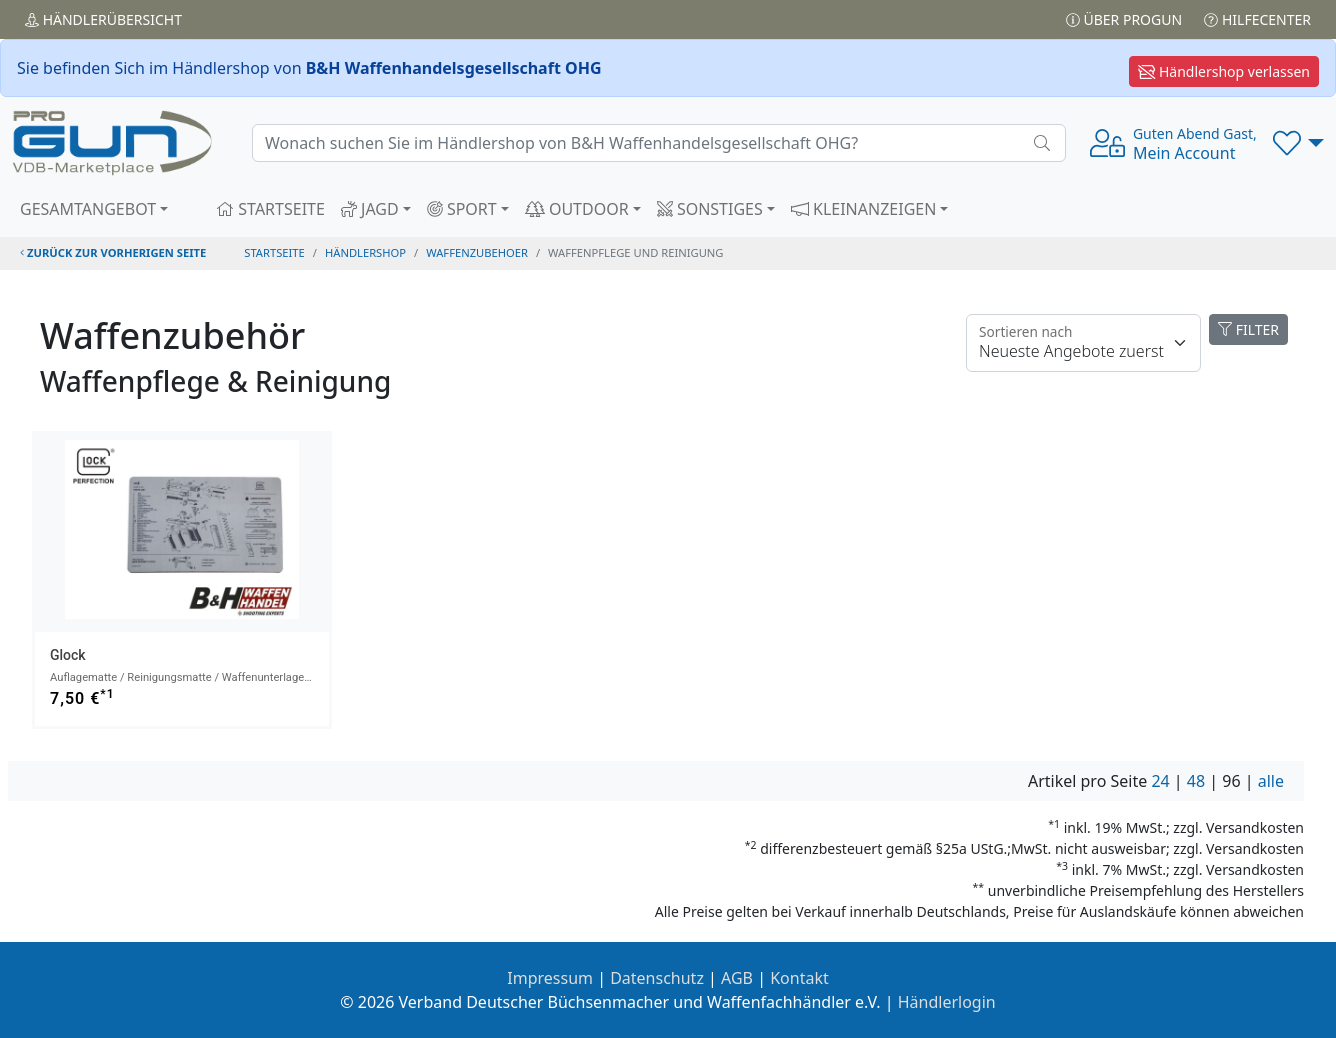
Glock (68, 655)
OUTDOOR (577, 209)
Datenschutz (657, 978)
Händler (103, 19)
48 (1196, 781)
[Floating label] (1083, 343)
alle (1271, 781)
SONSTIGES (710, 209)
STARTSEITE (270, 209)
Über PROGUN (1124, 19)
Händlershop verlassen (1224, 71)
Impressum (550, 978)
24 (1160, 781)
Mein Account (1195, 144)
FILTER (1248, 329)
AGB (737, 978)
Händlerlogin (947, 1002)
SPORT (462, 209)
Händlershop (365, 252)
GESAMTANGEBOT (88, 209)
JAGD (370, 209)
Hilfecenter (1257, 19)
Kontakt (799, 978)
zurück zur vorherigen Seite (113, 252)
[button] (1298, 143)
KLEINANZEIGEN (864, 209)
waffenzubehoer (477, 252)
